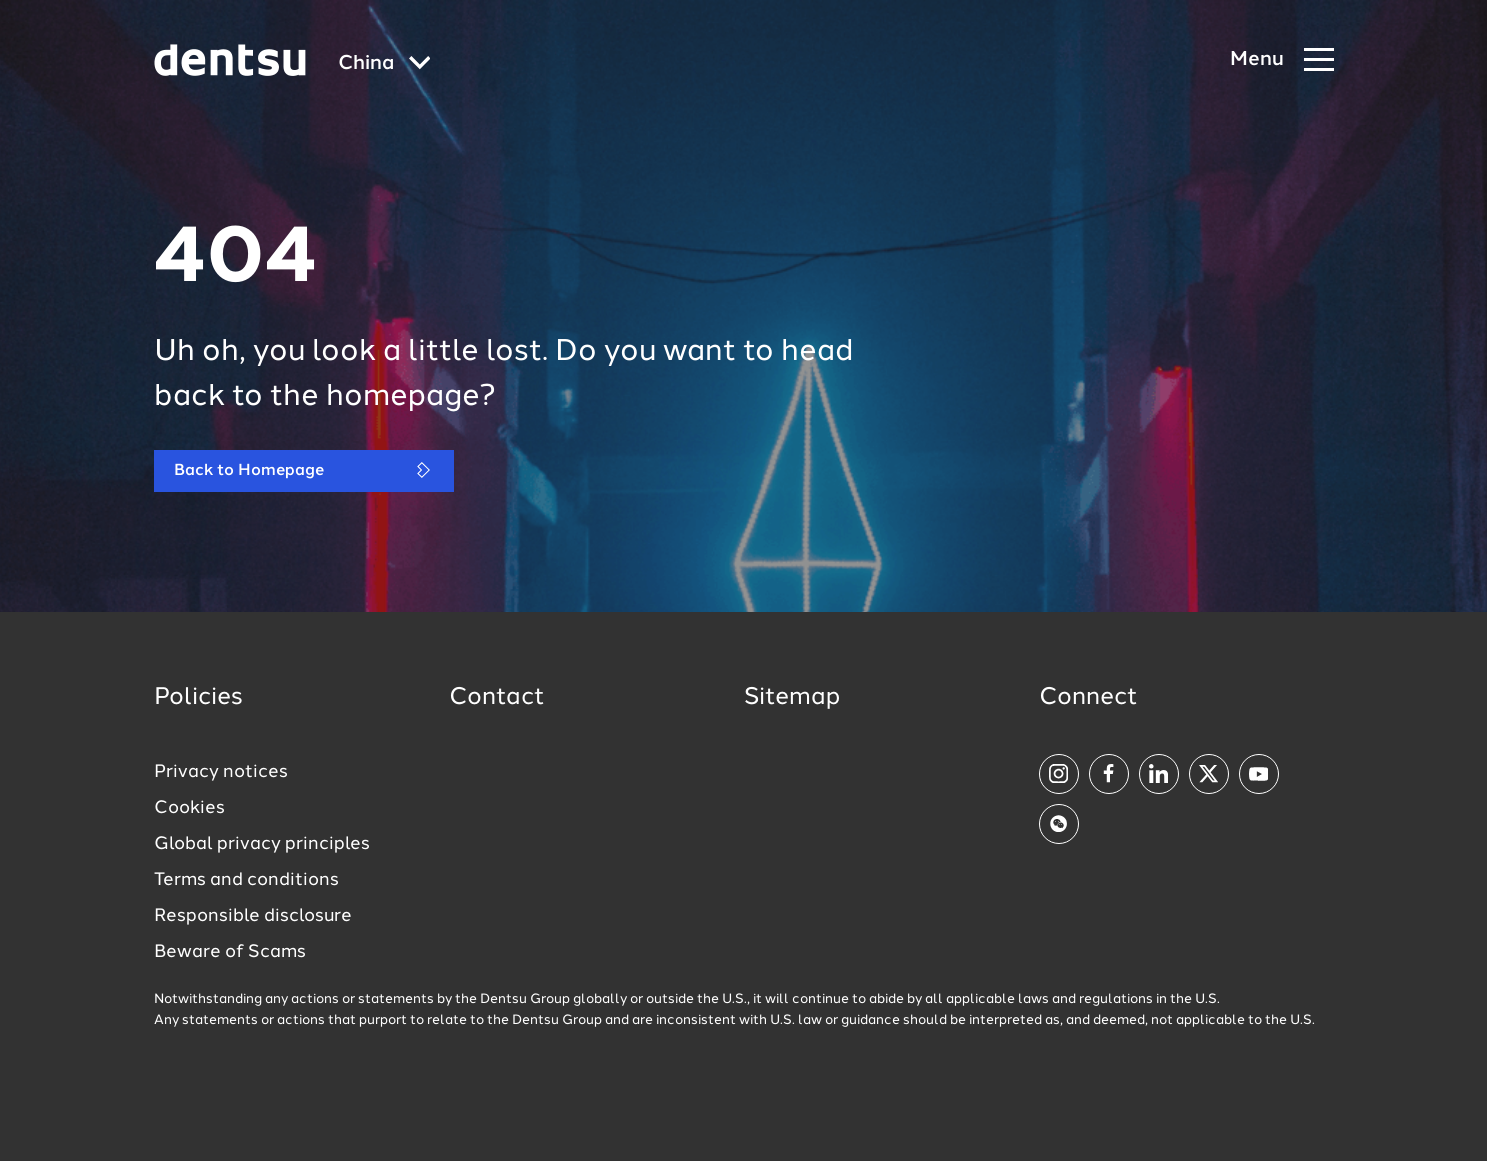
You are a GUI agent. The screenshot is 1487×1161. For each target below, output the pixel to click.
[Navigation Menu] (1282, 60)
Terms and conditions (246, 880)
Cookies (189, 808)
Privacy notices (221, 772)
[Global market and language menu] (384, 64)
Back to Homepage (304, 470)
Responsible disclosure (253, 916)
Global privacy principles (262, 844)
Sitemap (792, 698)
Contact (497, 698)
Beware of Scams (230, 952)
